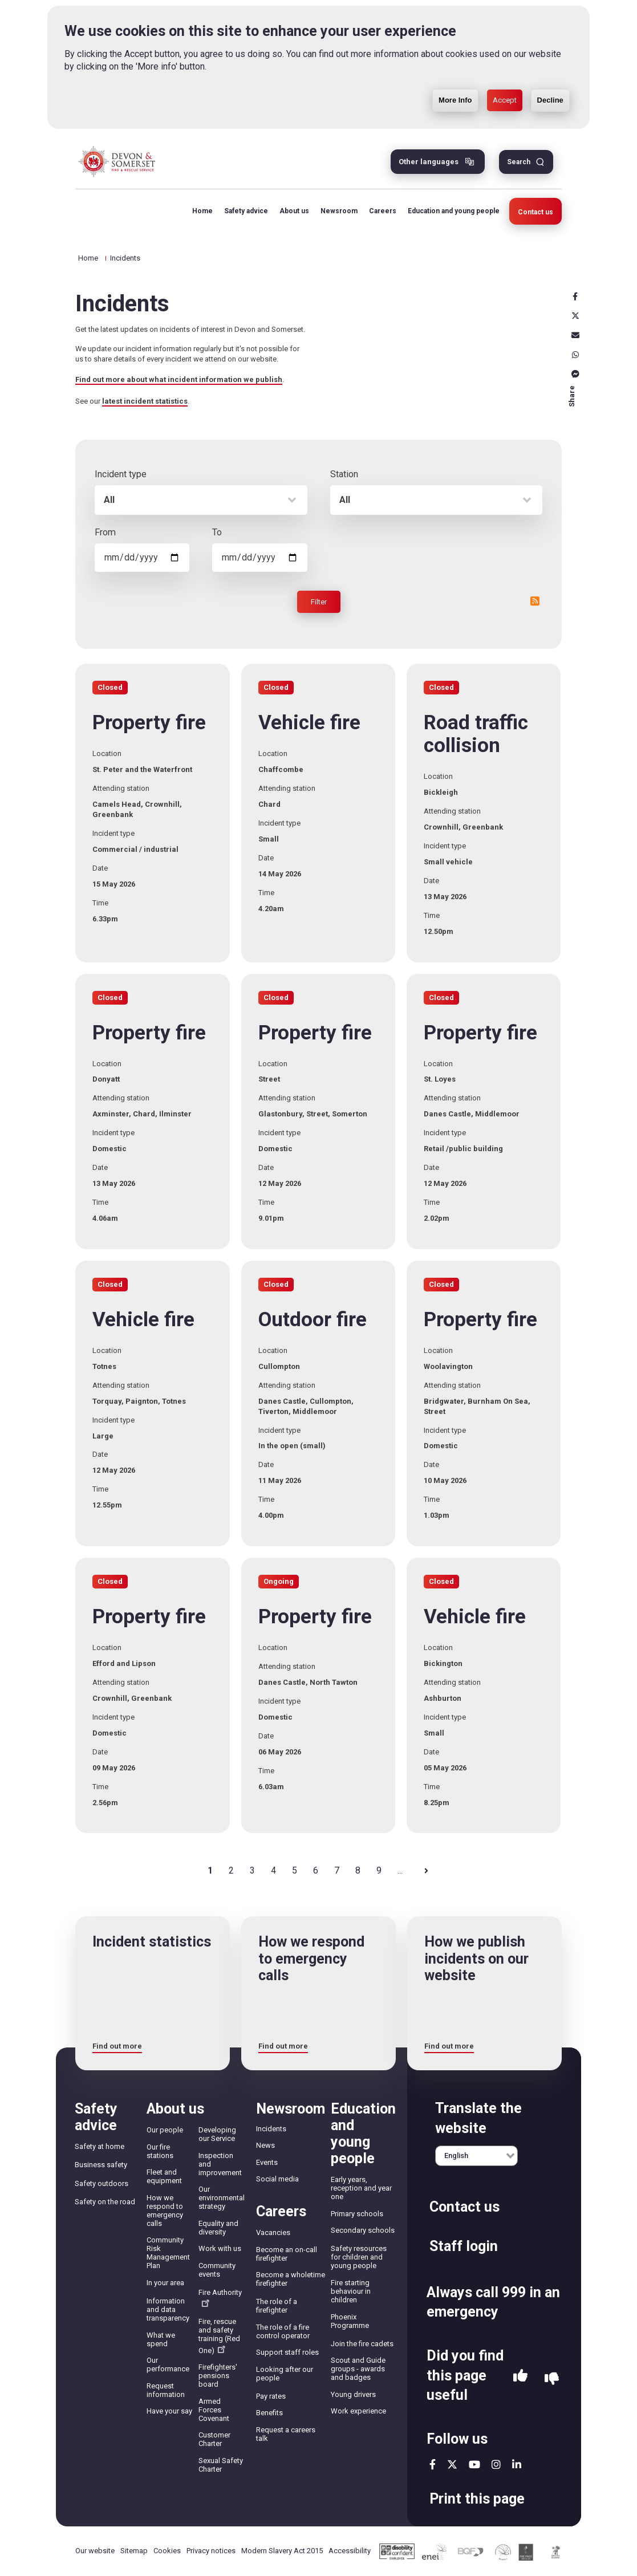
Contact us (535, 212)
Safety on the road (105, 2201)
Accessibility (349, 2550)
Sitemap (134, 2550)
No (552, 2379)
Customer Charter (214, 2439)
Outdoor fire (312, 1320)
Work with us (219, 2248)
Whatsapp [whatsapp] (575, 354)
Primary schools (357, 2213)
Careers (381, 211)
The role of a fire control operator (283, 2331)
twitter (452, 2464)
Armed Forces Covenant (213, 2410)
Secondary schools (363, 2230)
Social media (277, 2179)
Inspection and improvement (220, 2164)
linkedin (516, 2464)
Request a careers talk (285, 2434)
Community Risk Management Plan (168, 2253)
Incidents (271, 2128)
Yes (520, 2379)
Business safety (101, 2164)
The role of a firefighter (276, 2305)
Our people (165, 2130)
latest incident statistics (145, 401)
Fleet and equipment (164, 2176)
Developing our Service (217, 2134)
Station (344, 474)
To (217, 532)
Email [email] (575, 335)
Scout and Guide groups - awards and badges (358, 2369)
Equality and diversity (218, 2227)
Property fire (149, 723)
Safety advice (244, 211)
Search (518, 162)
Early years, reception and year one (361, 2188)
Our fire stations (160, 2151)
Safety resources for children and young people (359, 2257)
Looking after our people (284, 2373)
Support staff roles (287, 2352)
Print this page (477, 2498)
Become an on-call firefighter (286, 2253)
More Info (455, 80)
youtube (474, 2464)
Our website (95, 2550)
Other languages (429, 161)
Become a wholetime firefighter (290, 2278)
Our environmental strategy (221, 2198)
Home (200, 211)
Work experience (358, 2411)
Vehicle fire (309, 723)
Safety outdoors (101, 2183)
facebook (433, 2464)
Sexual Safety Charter (220, 2464)
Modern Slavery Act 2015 (282, 2550)
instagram (496, 2464)
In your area (165, 2282)
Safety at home (99, 2146)
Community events (217, 2269)
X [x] (575, 316)
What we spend (161, 2339)
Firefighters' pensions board (217, 2375)
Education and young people (452, 211)
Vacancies (273, 2232)
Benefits (269, 2412)
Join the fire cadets (362, 2343)
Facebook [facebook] (575, 296)
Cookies (167, 2550)
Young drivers (353, 2394)
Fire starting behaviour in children (351, 2291)
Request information (166, 2390)
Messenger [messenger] (575, 374)
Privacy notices (211, 2550)
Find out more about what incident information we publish (178, 379)
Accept (505, 80)
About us (292, 211)
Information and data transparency (168, 2309)
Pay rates (271, 2396)
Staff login (463, 2246)
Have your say (169, 2411)
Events (267, 2162)
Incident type (121, 474)
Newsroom (337, 211)
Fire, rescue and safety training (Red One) (219, 2336)
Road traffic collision (476, 734)
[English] (476, 2156)
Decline (550, 80)
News (265, 2145)
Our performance (168, 2364)
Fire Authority (220, 2297)
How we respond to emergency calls (165, 2210)
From (105, 532)
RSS (534, 601)
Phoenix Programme (350, 2321)
